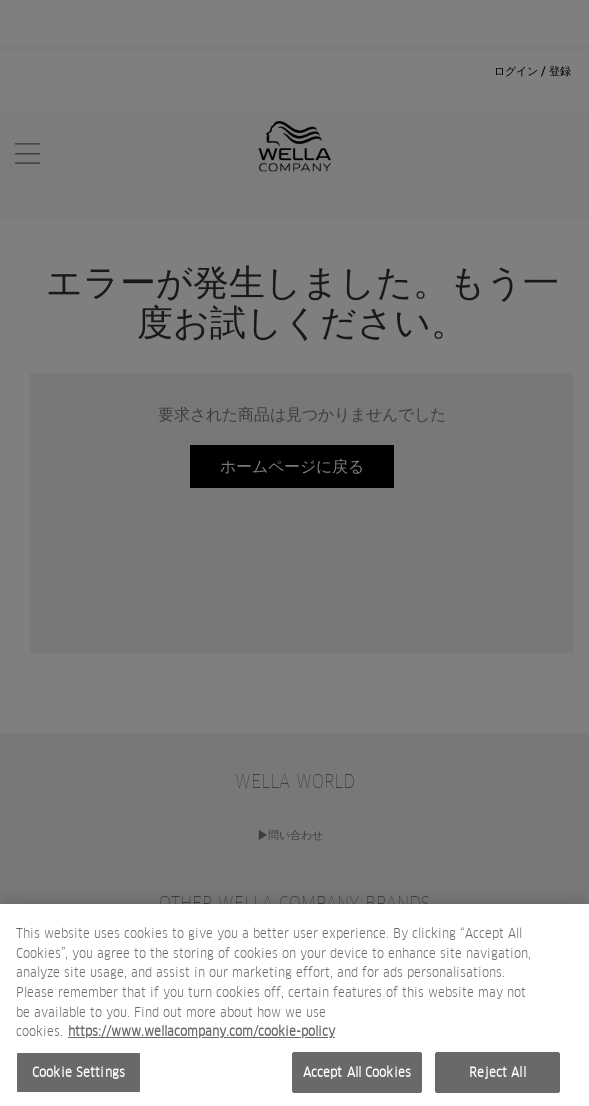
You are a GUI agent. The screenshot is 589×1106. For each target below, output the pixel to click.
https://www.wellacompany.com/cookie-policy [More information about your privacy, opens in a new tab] (201, 1036)
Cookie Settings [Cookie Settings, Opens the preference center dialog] (78, 1077)
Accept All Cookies (357, 1077)
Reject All (497, 1077)
